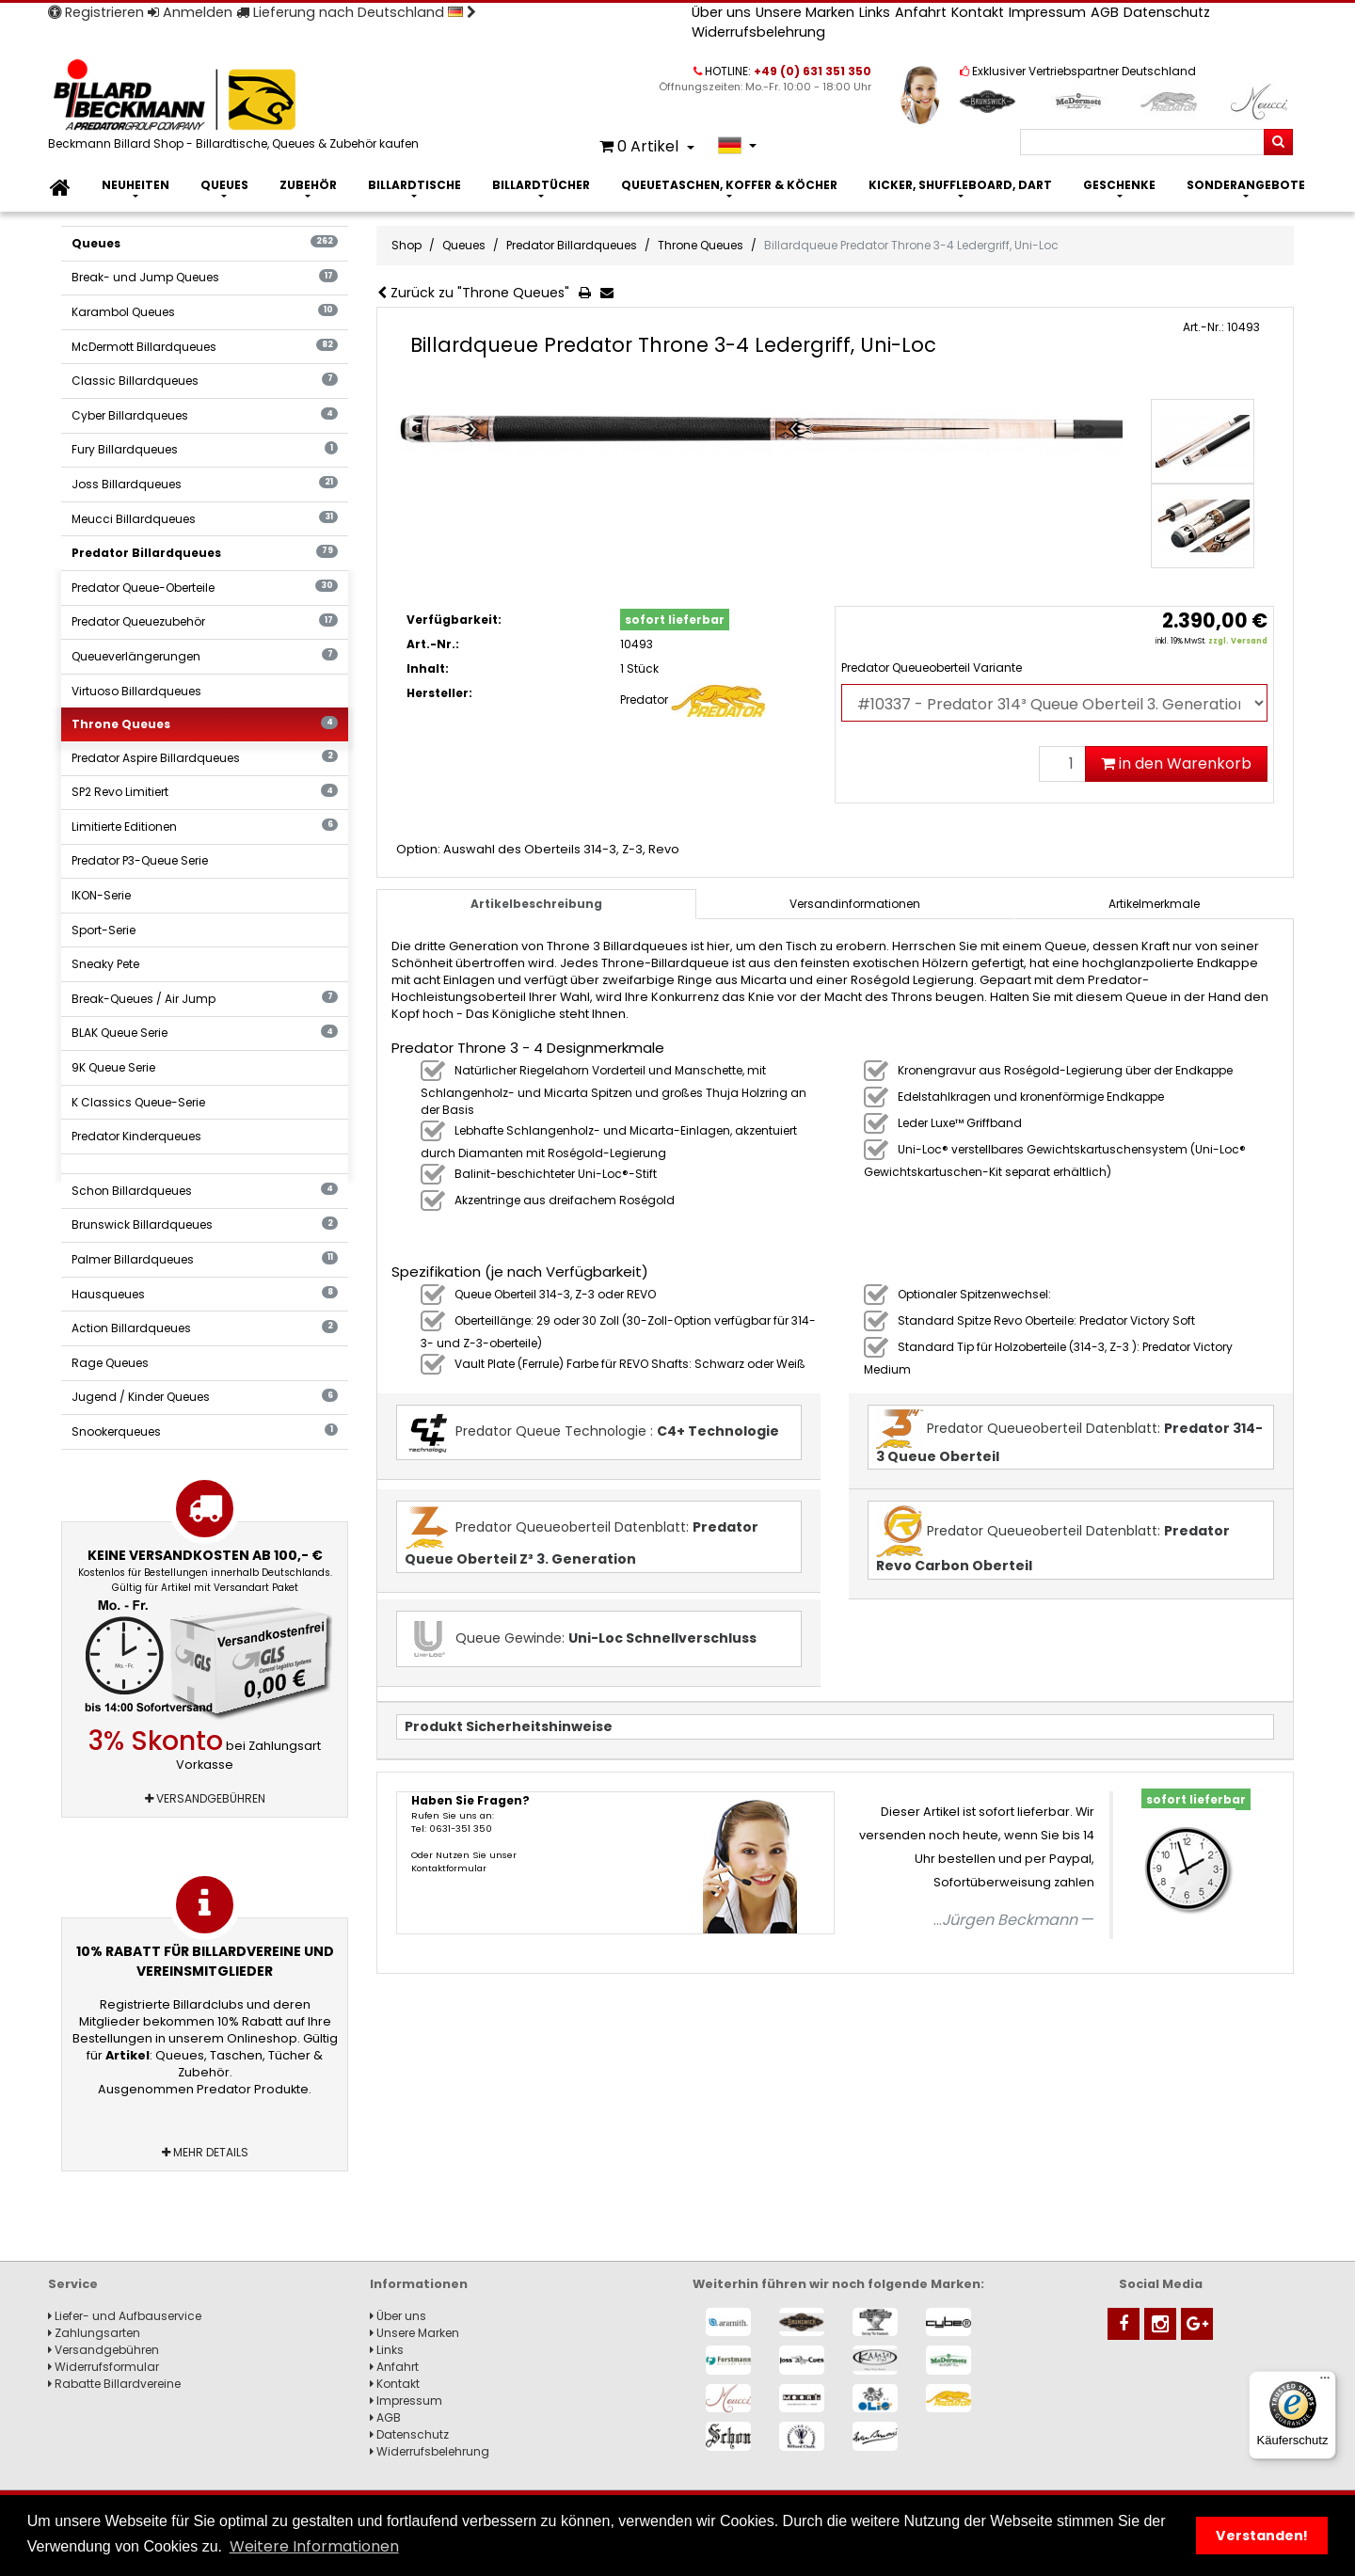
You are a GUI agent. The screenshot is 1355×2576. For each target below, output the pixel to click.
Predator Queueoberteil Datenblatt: (1069, 1437)
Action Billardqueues (205, 1328)
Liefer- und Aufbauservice (124, 2316)
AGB (1105, 12)
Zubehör (308, 185)
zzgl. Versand (1237, 641)
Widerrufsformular (103, 2367)
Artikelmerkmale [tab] (1154, 904)
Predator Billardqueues (205, 553)
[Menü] (1325, 2382)
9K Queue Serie (113, 1067)
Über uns (721, 12)
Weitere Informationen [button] (314, 2546)
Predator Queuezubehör (205, 621)
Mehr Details (205, 2152)
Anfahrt (921, 12)
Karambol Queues (205, 312)
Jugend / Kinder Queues (205, 1397)
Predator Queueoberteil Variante (931, 668)
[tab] (855, 904)
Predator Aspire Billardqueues (205, 758)
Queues (224, 185)
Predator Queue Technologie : (592, 1432)
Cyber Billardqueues (205, 415)
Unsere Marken (805, 12)
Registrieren (96, 12)
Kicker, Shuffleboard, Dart (960, 185)
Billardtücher (541, 185)
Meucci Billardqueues (205, 519)
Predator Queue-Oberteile (205, 588)
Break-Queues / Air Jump (205, 999)
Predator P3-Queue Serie (140, 860)
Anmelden (190, 12)
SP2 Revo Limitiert (205, 792)
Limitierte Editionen (205, 827)
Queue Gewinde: (581, 1638)
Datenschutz (1167, 12)
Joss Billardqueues (205, 484)
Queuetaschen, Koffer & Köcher (729, 185)
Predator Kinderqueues (136, 1136)
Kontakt (977, 12)
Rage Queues (110, 1363)
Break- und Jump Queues (205, 277)
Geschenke (1119, 185)
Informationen (419, 2284)
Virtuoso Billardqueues (136, 691)
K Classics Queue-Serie (138, 1102)
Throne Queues (205, 724)
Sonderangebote (1246, 185)
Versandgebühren (205, 1798)
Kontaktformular (448, 1868)
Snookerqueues (205, 1431)
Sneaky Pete (105, 964)
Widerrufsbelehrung (758, 32)
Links (874, 12)
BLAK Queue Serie (205, 1033)
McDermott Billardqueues (205, 347)
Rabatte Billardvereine (114, 2384)
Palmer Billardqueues (205, 1259)
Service (73, 2284)
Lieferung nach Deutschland (356, 12)
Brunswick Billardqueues (205, 1224)
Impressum (1047, 12)
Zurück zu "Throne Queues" (473, 292)
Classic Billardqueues (205, 381)
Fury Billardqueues (205, 449)
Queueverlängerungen (205, 656)
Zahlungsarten (94, 2333)
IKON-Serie (101, 895)
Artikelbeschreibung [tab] (536, 904)
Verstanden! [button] (1262, 2535)
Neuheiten (135, 185)
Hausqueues (205, 1294)
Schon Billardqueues (205, 1191)
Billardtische (414, 185)
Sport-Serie (104, 930)
